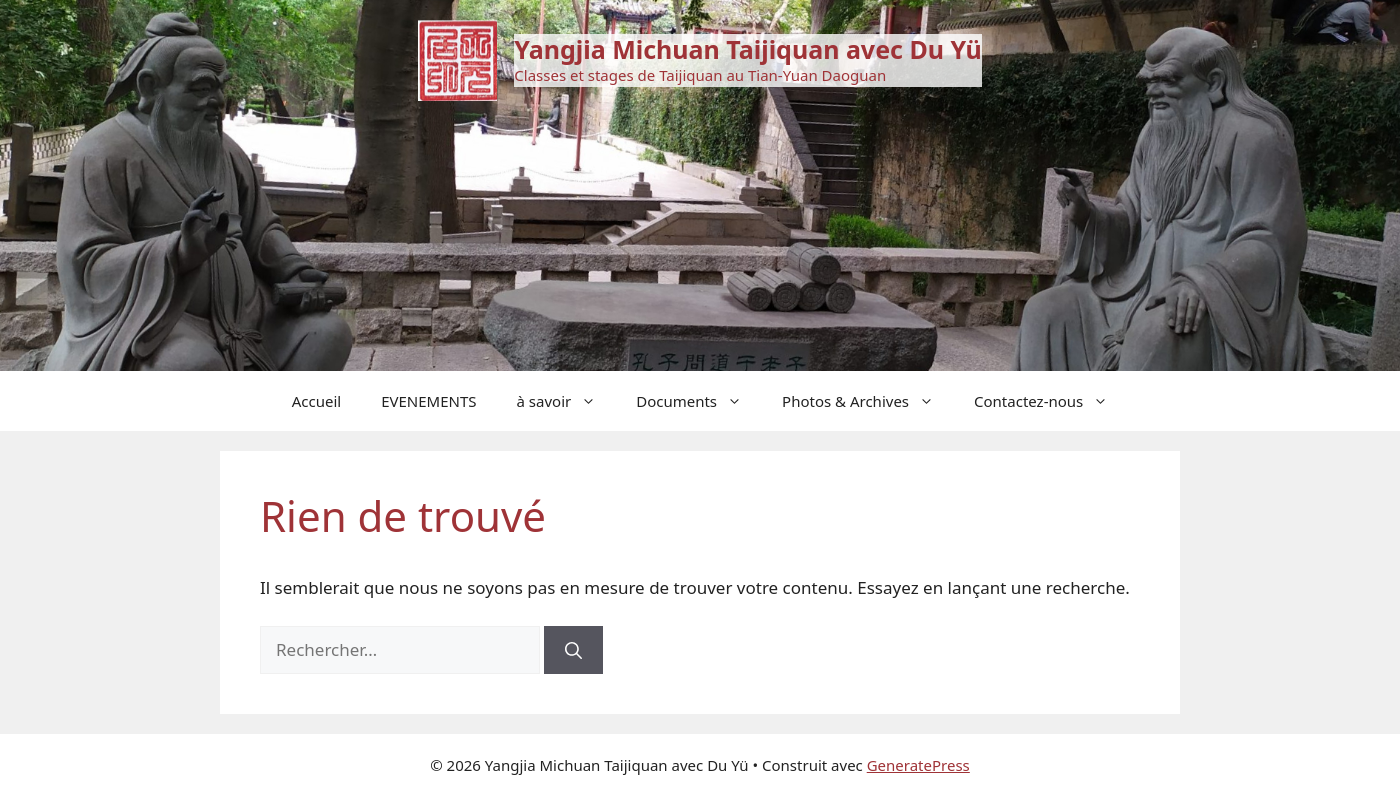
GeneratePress (918, 765)
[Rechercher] (573, 650)
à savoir (567, 401)
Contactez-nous (1051, 401)
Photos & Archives (868, 401)
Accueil (316, 401)
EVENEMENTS (428, 401)
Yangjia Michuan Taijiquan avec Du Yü (747, 49)
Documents (699, 401)
